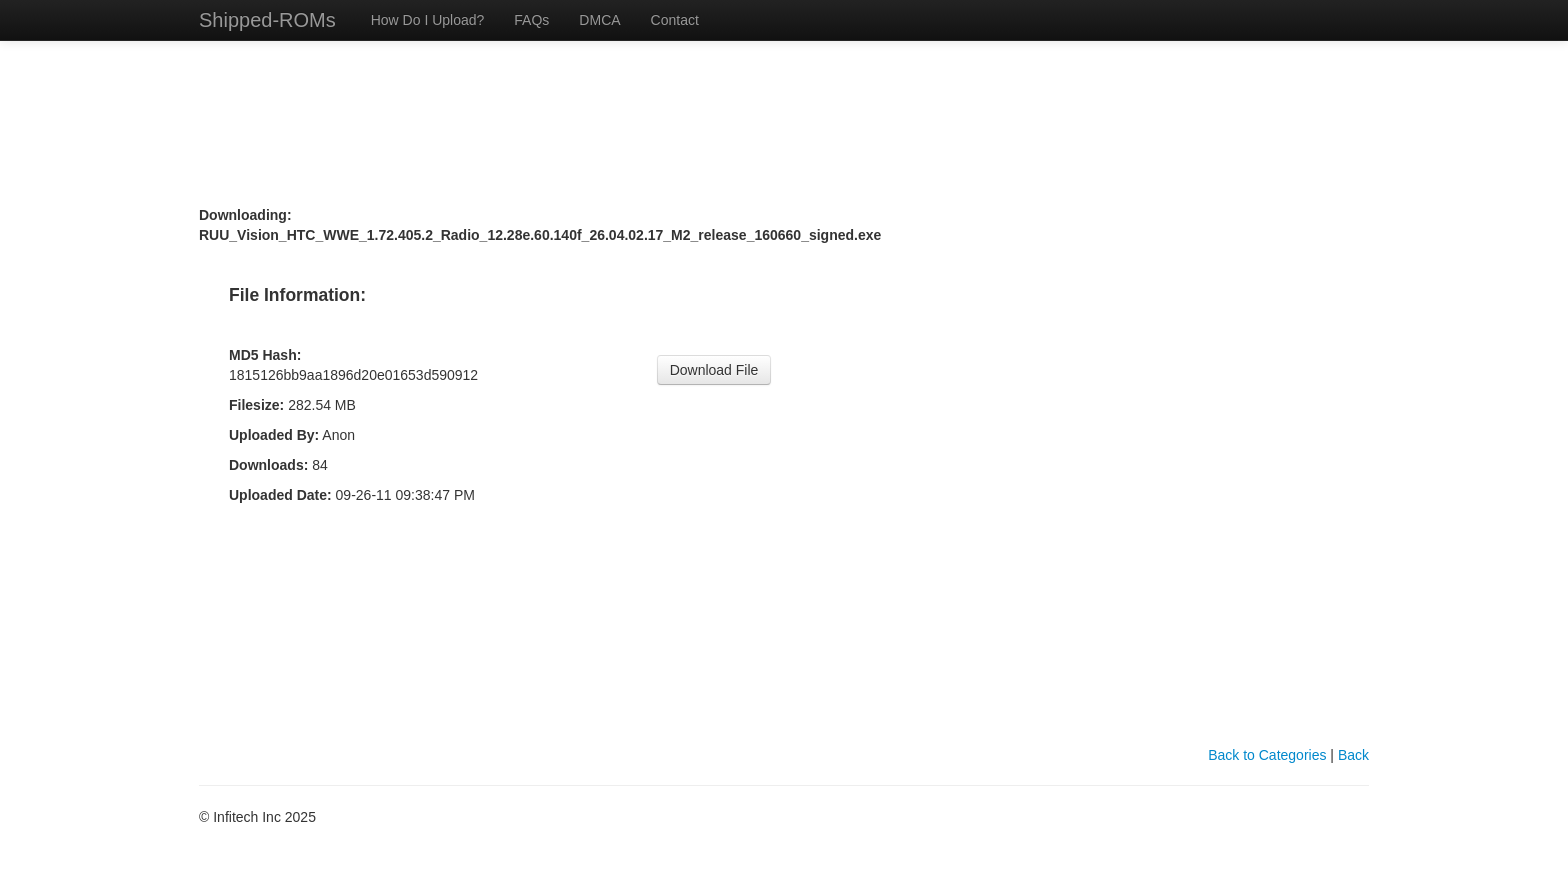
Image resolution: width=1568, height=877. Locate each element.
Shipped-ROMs (267, 20)
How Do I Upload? (428, 20)
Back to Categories (1267, 755)
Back (1353, 755)
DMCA (599, 20)
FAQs (531, 20)
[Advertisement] (784, 77)
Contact (675, 20)
